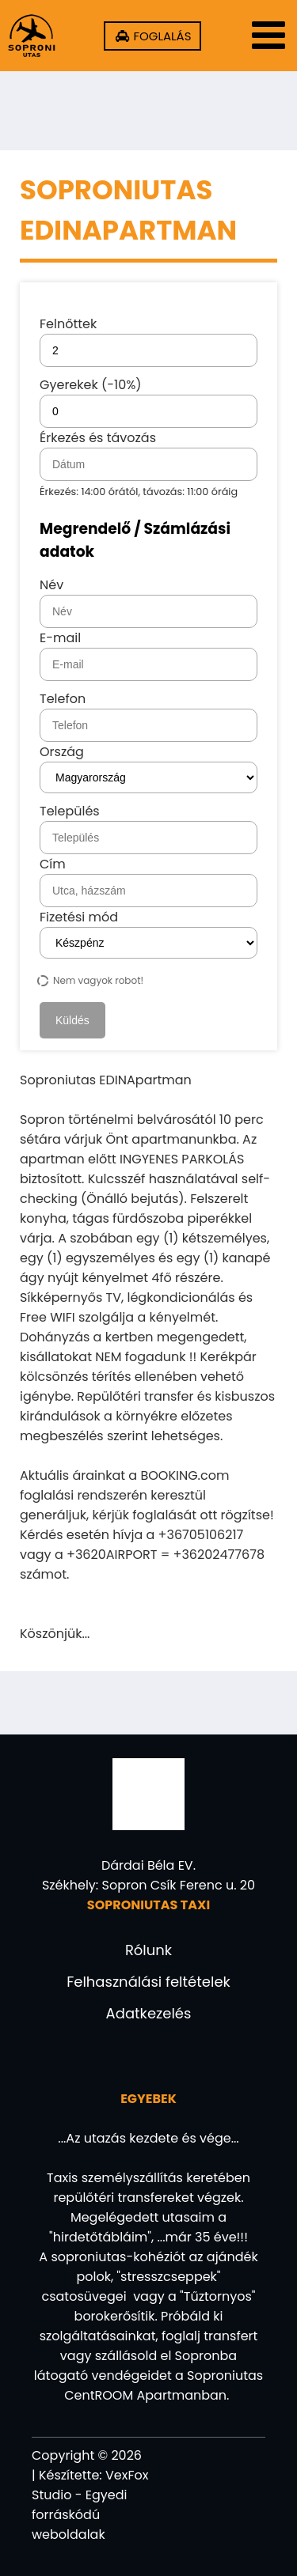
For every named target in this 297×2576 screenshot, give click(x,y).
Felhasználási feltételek (148, 1982)
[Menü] (265, 35)
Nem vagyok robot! (91, 980)
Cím (53, 864)
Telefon (63, 699)
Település (70, 811)
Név (51, 585)
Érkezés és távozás (148, 463)
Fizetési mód (79, 917)
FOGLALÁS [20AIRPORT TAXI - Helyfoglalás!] (160, 36)
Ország (62, 752)
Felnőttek (148, 341)
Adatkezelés (149, 2013)
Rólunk (148, 1950)
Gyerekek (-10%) (148, 402)
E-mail (60, 638)
